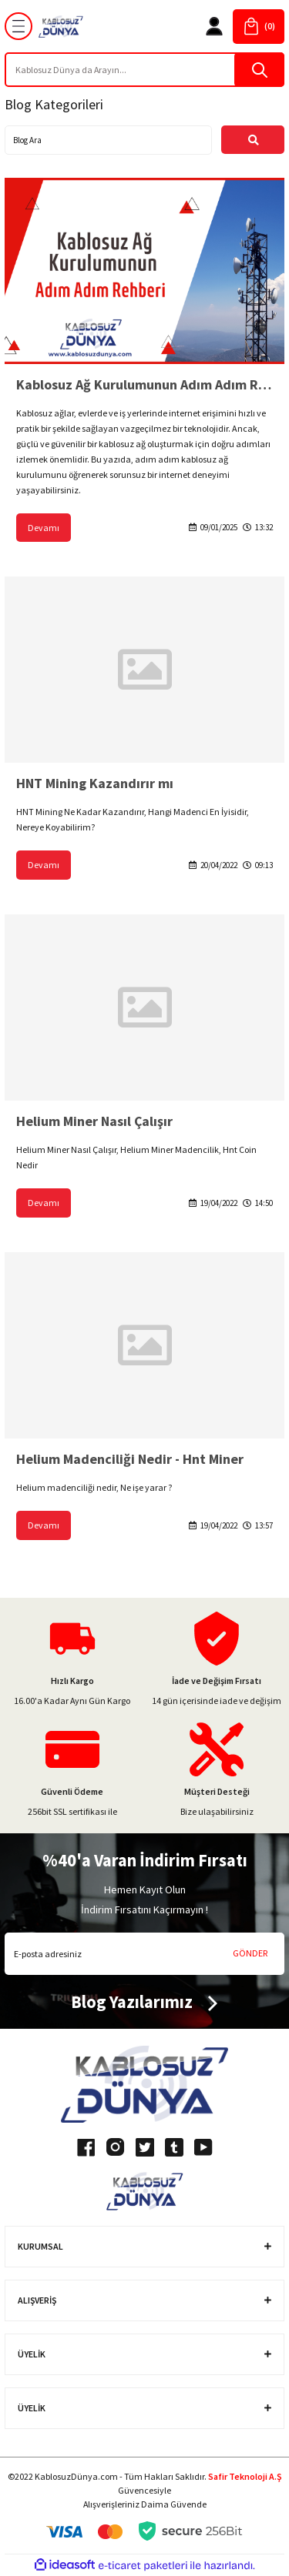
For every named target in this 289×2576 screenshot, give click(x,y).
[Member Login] (214, 26)
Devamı (43, 527)
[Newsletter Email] (144, 1954)
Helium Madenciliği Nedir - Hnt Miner (130, 1459)
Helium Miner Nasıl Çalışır (94, 1121)
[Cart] (258, 26)
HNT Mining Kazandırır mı (94, 783)
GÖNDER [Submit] (250, 1953)
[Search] (144, 69)
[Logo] (61, 26)
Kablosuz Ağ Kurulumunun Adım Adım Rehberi (144, 384)
